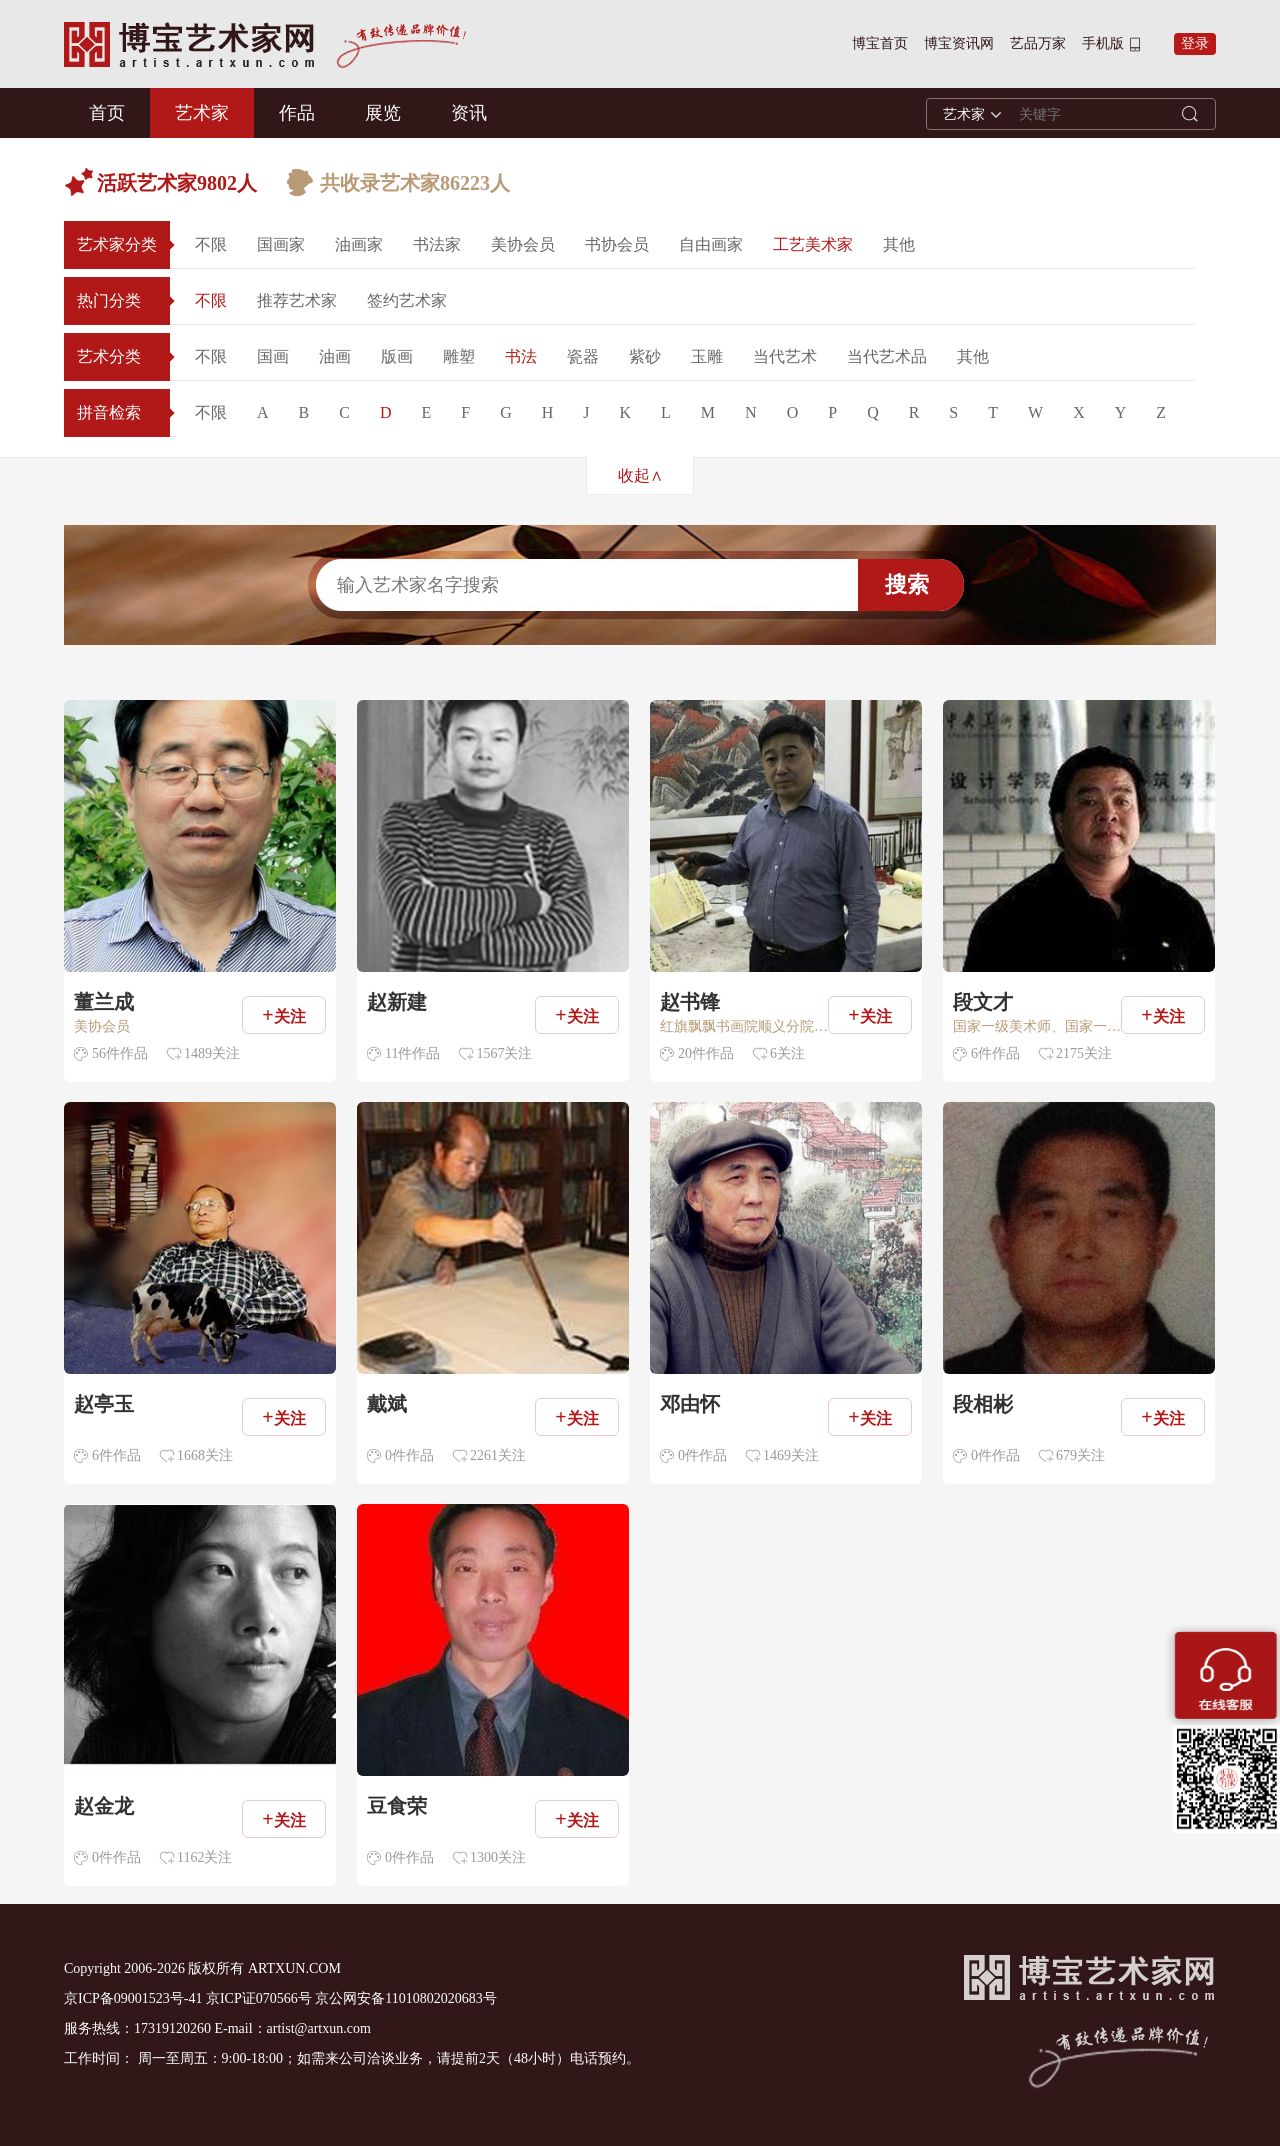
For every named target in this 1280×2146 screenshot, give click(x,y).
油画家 (359, 244)
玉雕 (707, 356)
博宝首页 (880, 43)
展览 (383, 113)
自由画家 (711, 244)
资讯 (469, 113)
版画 (397, 356)
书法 (521, 356)
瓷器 (583, 356)
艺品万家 (1038, 43)
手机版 (1103, 43)
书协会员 (617, 244)
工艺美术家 (813, 244)
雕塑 (459, 356)
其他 (899, 244)
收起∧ (640, 475)
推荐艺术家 (297, 300)
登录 (1195, 43)
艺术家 (202, 113)
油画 (335, 356)
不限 (211, 244)
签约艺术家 (407, 300)
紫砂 (645, 356)
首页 (107, 113)
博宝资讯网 (959, 43)
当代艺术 (785, 356)
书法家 (437, 244)
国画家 (281, 244)
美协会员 (523, 244)
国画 (273, 356)
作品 (297, 113)
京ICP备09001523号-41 (133, 1998)
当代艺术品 (887, 356)
